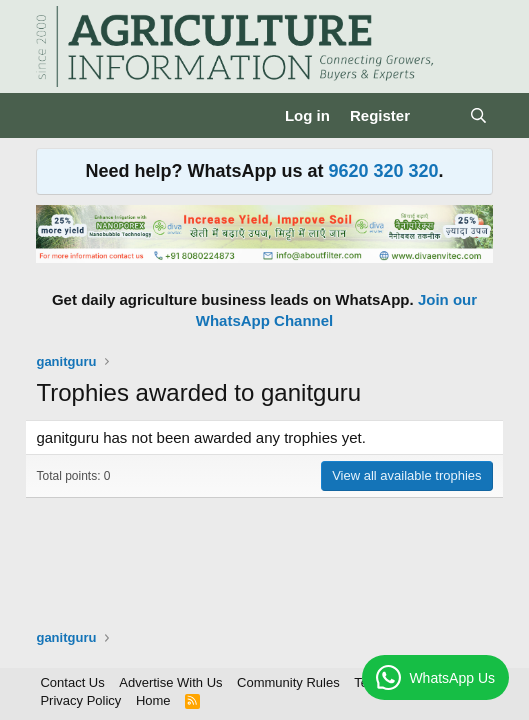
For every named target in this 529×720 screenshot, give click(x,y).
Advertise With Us (170, 682)
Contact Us (72, 682)
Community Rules (288, 682)
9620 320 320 (383, 171)
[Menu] (53, 116)
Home (153, 700)
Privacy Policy (80, 700)
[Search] (478, 115)
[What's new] (439, 115)
